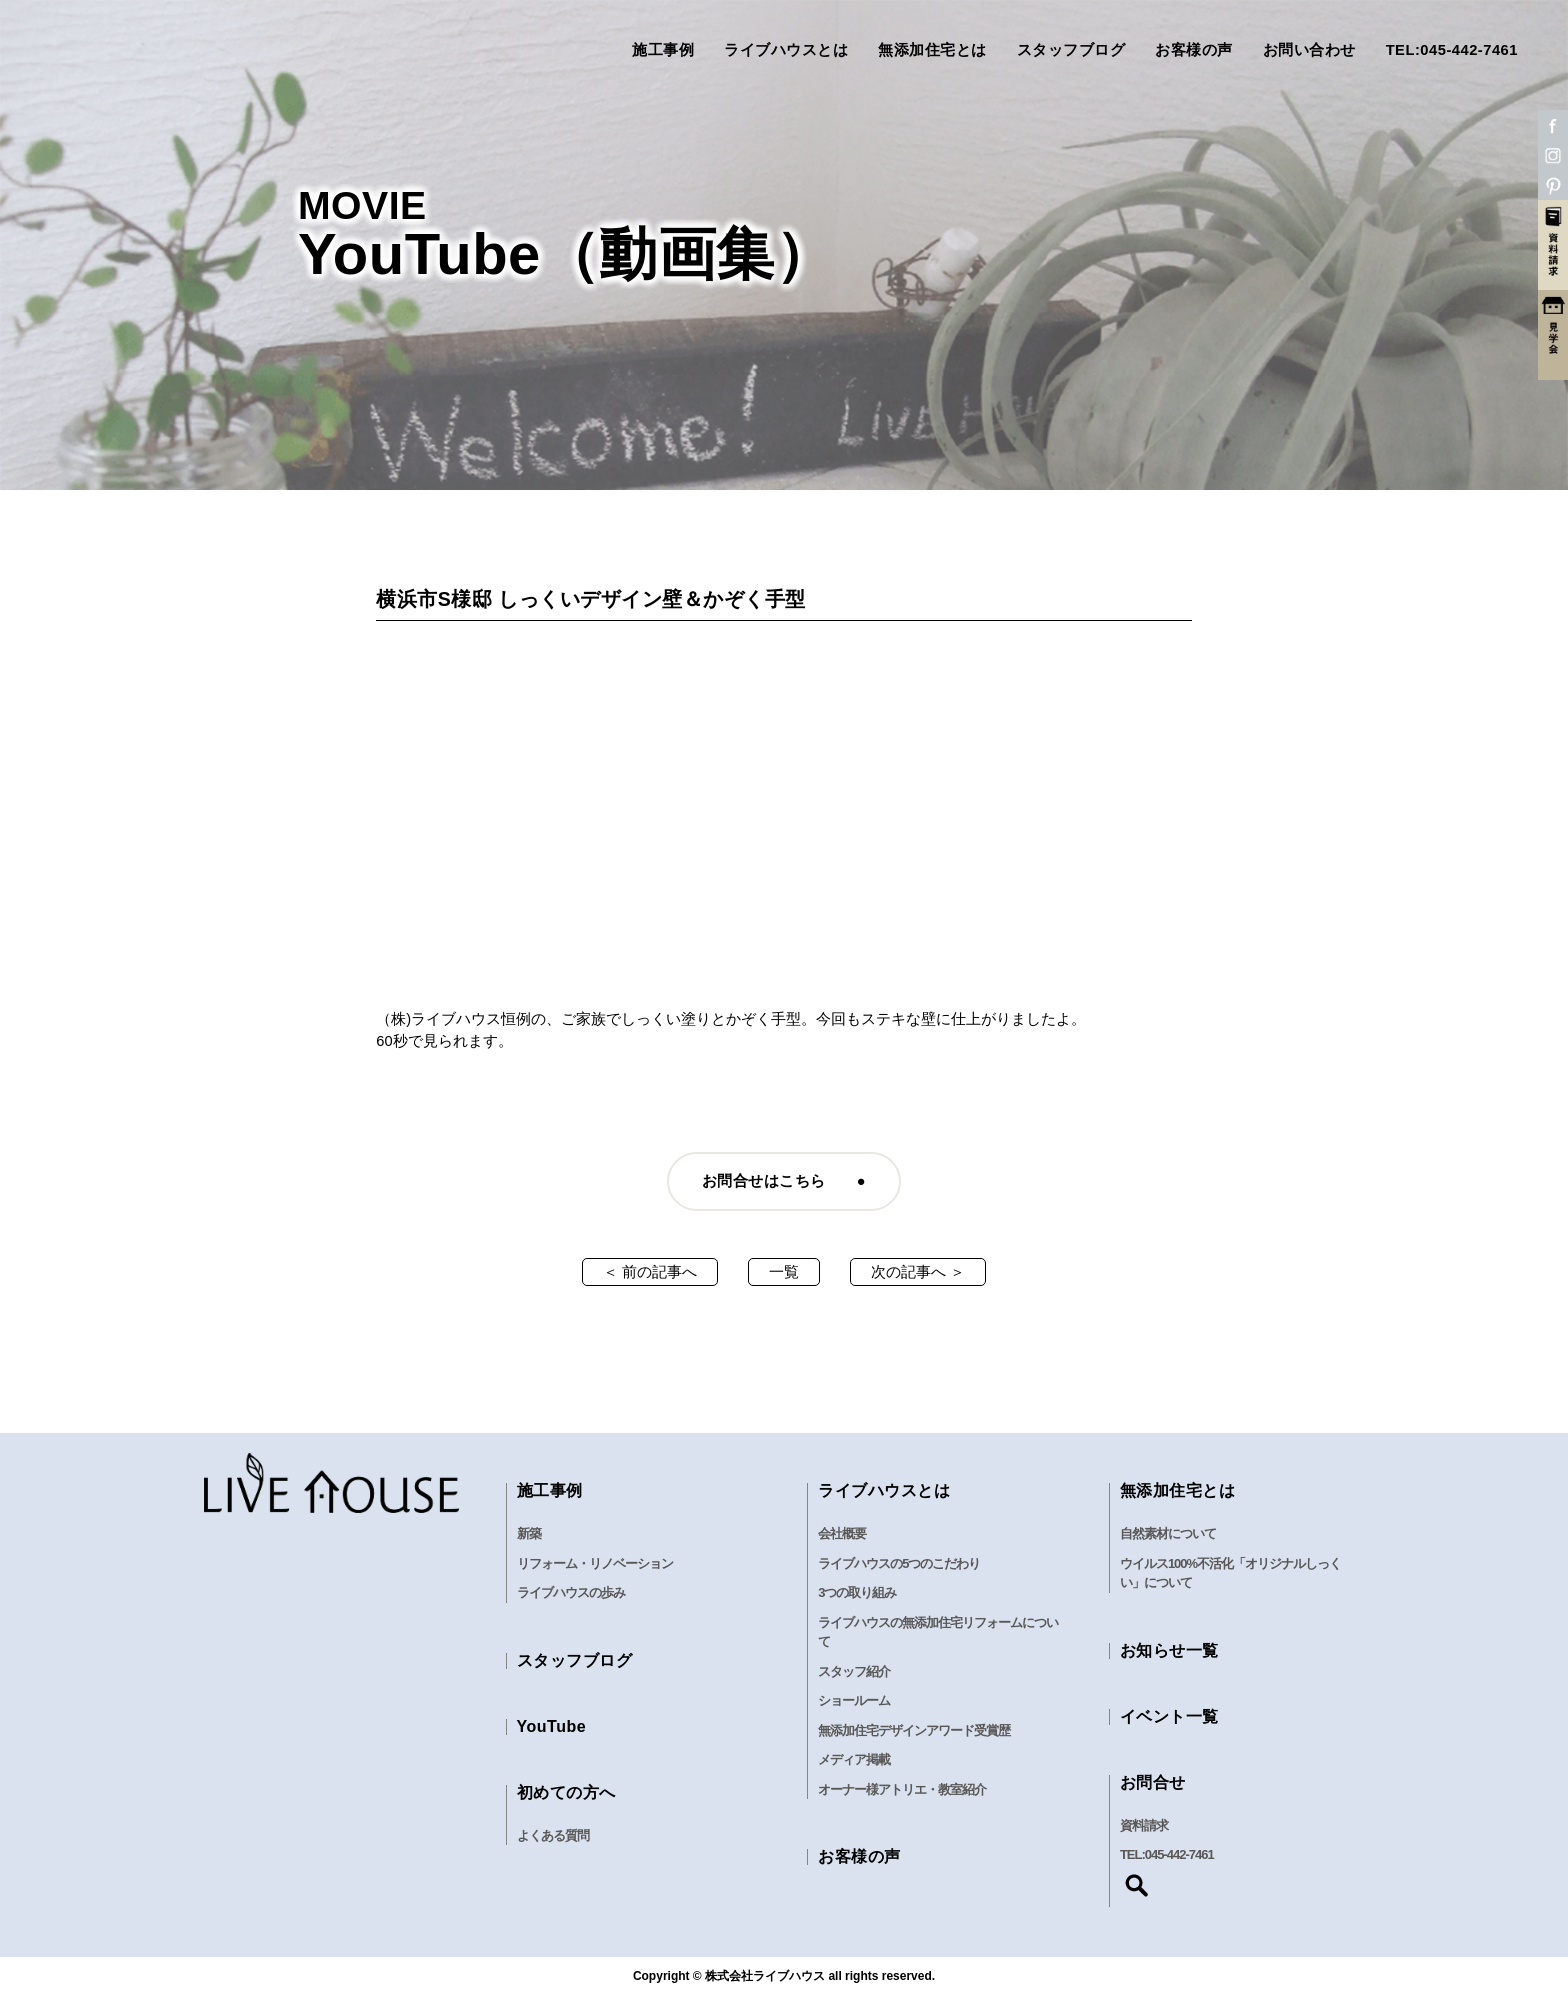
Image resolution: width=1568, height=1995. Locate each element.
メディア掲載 (854, 1759)
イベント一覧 (1169, 1716)
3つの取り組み (857, 1592)
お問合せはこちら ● (784, 1181)
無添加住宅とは (932, 50)
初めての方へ (566, 1792)
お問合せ (1153, 1782)
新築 (529, 1533)
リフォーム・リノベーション (595, 1563)
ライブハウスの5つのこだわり (899, 1563)
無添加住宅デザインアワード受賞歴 (914, 1730)
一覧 (784, 1272)
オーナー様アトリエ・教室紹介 (902, 1789)
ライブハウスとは (786, 50)
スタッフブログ (1071, 50)
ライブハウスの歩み (571, 1592)
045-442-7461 (1179, 1854)
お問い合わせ (1309, 50)
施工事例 (663, 50)
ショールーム (854, 1700)
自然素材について (1168, 1533)
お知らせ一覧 (1169, 1650)
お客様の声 (1194, 50)
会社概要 (842, 1533)
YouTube (552, 1726)
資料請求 (1144, 1825)
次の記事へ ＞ (918, 1272)
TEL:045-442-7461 (1452, 50)
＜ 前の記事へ (650, 1272)
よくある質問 (553, 1835)
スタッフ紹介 (854, 1671)
